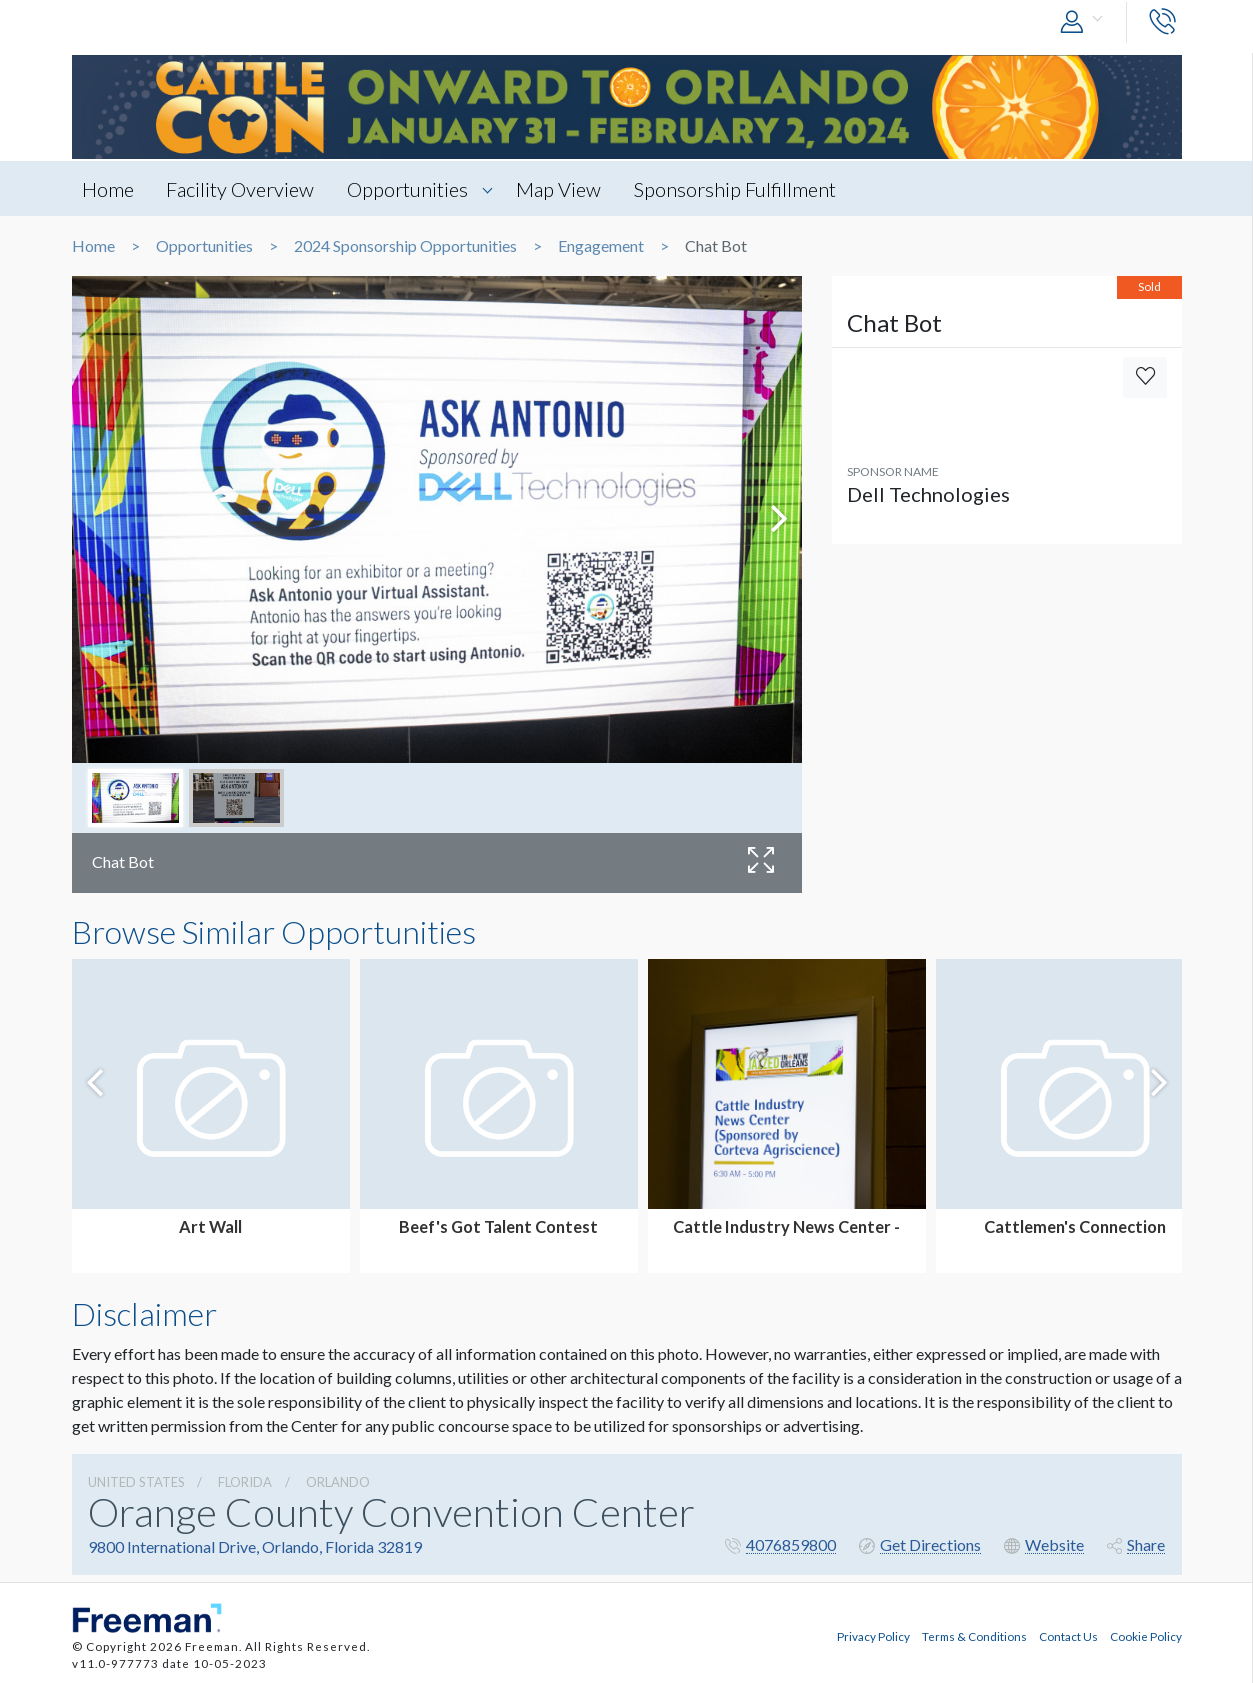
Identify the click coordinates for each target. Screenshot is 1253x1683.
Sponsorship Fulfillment (736, 189)
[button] (1086, 22)
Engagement (601, 246)
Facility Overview (241, 189)
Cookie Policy (1146, 1636)
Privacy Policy (873, 1636)
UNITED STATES (136, 1482)
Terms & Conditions (974, 1636)
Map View (559, 189)
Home (108, 189)
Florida (245, 1482)
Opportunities (408, 189)
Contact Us (1068, 1636)
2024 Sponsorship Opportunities (405, 246)
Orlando (338, 1482)
